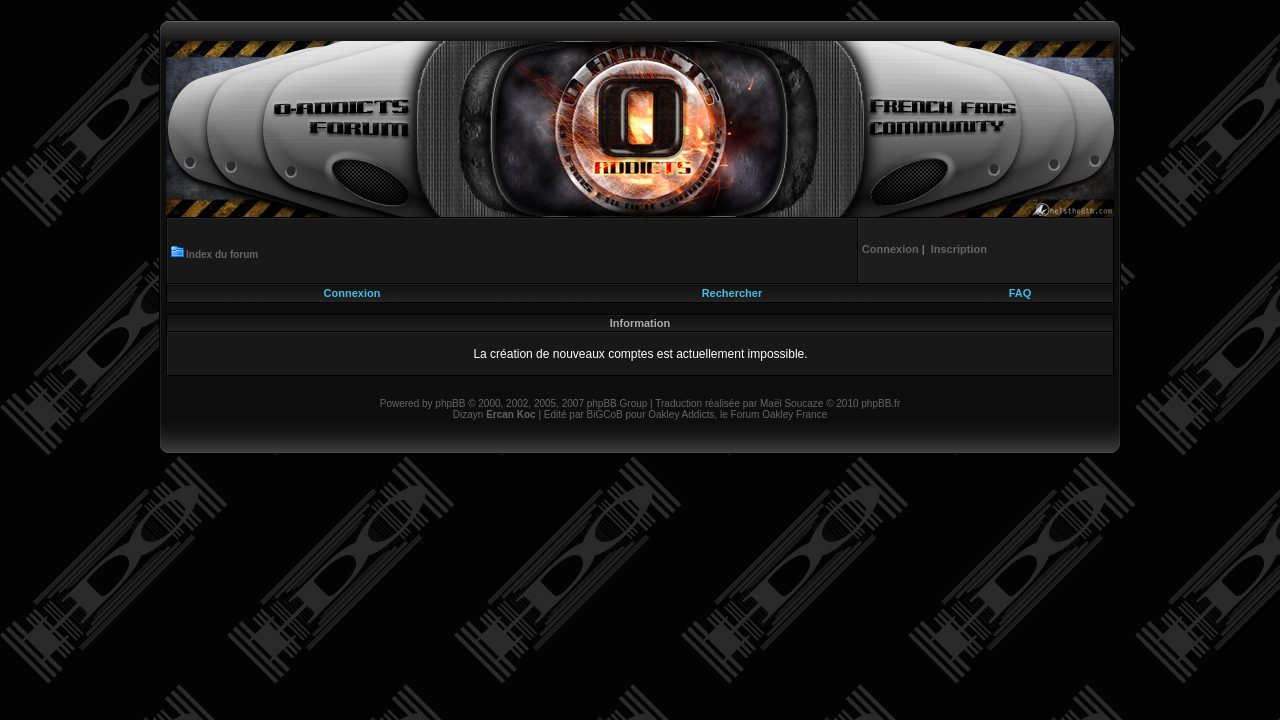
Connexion (352, 293)
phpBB (450, 403)
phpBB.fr (880, 403)
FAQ (1020, 293)
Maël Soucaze (791, 403)
